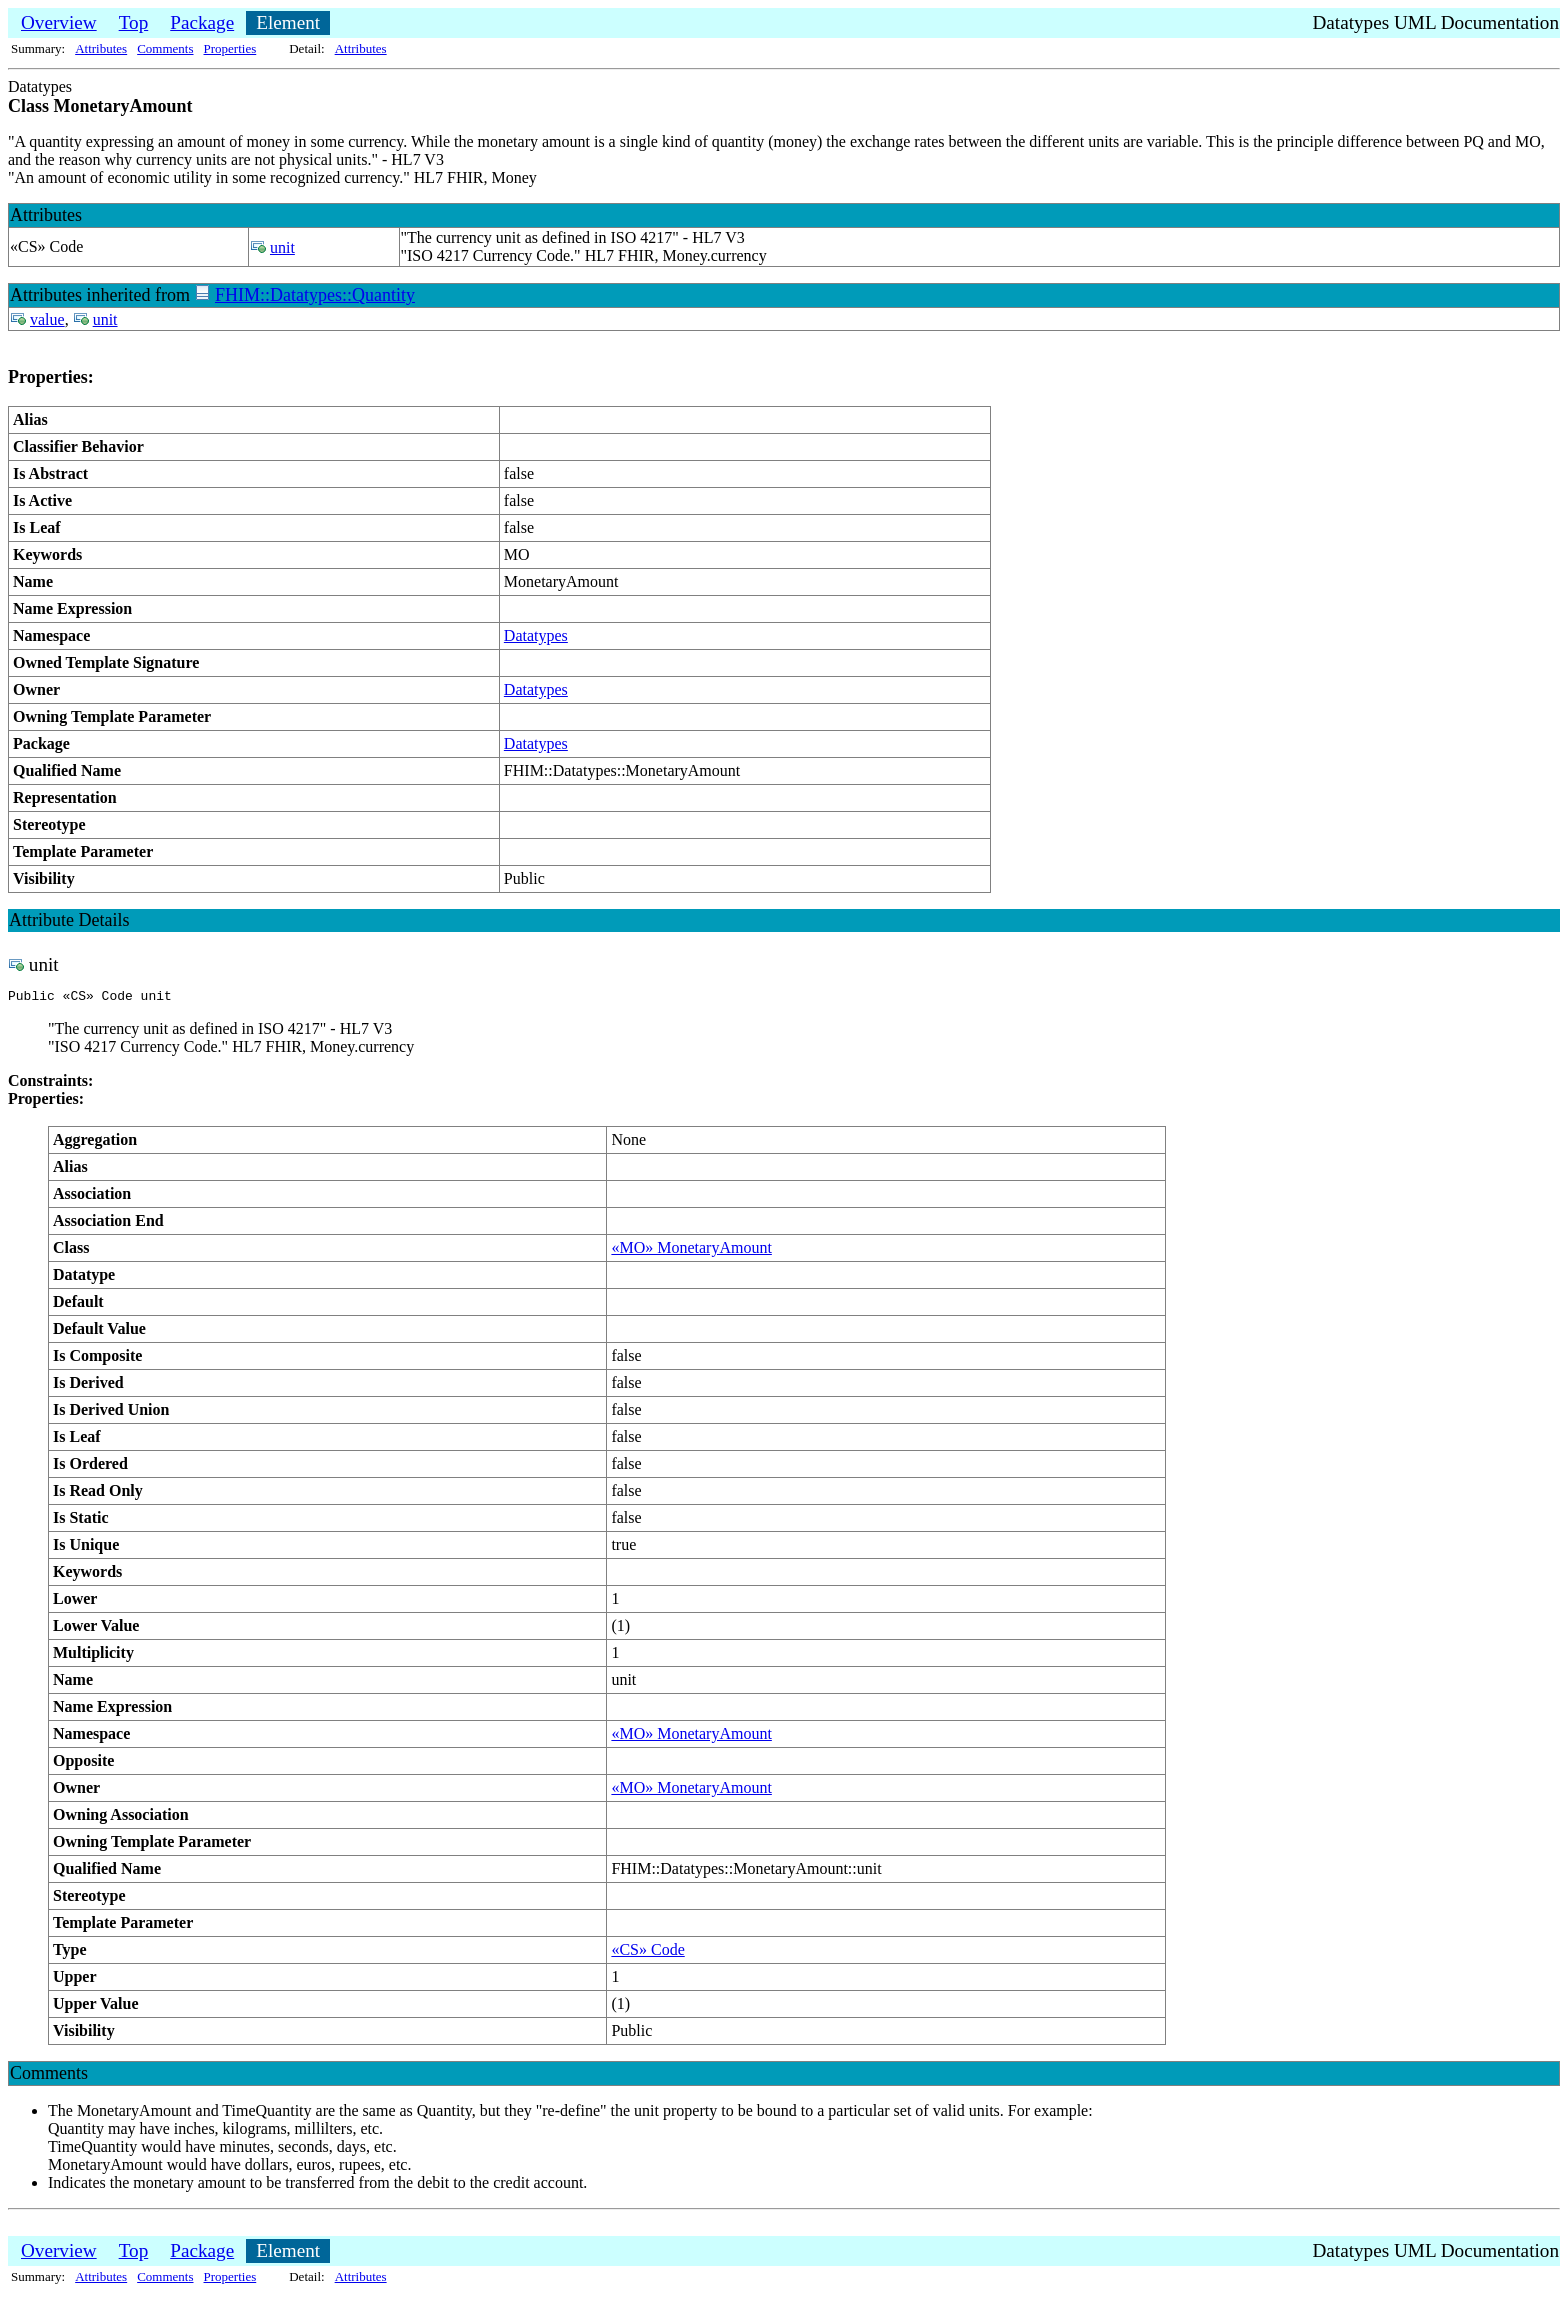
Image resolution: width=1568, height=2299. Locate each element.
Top (134, 22)
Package (202, 22)
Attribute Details (69, 920)
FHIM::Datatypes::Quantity (315, 295)
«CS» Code (647, 1952)
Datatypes (536, 635)
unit (282, 247)
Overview (59, 22)
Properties (230, 48)
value (47, 319)
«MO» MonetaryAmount (691, 1250)
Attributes (101, 48)
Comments (165, 48)
